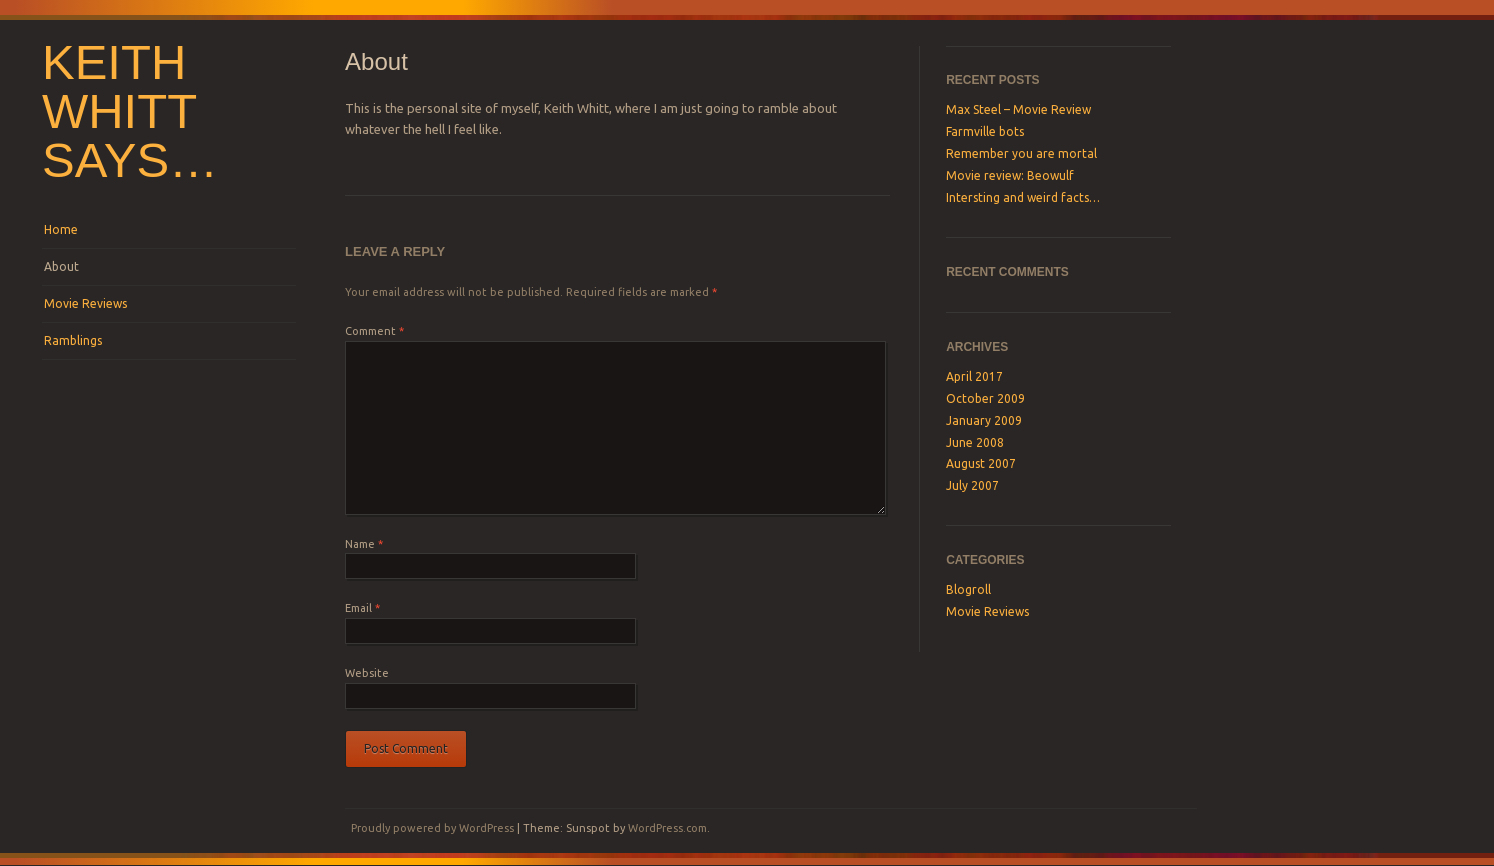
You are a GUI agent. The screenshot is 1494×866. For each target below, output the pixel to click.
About (61, 266)
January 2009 (984, 420)
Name (364, 544)
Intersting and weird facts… (1023, 197)
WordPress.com (667, 828)
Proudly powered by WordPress (432, 828)
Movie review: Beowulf (1010, 175)
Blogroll (968, 589)
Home (61, 229)
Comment (374, 331)
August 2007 (981, 463)
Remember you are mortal (1021, 153)
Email (362, 608)
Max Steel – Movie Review (1018, 109)
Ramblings (73, 340)
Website (367, 673)
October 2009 (985, 398)
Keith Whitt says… (130, 111)
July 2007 (972, 485)
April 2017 (974, 376)
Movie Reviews (85, 303)
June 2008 (975, 442)
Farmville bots (985, 131)
